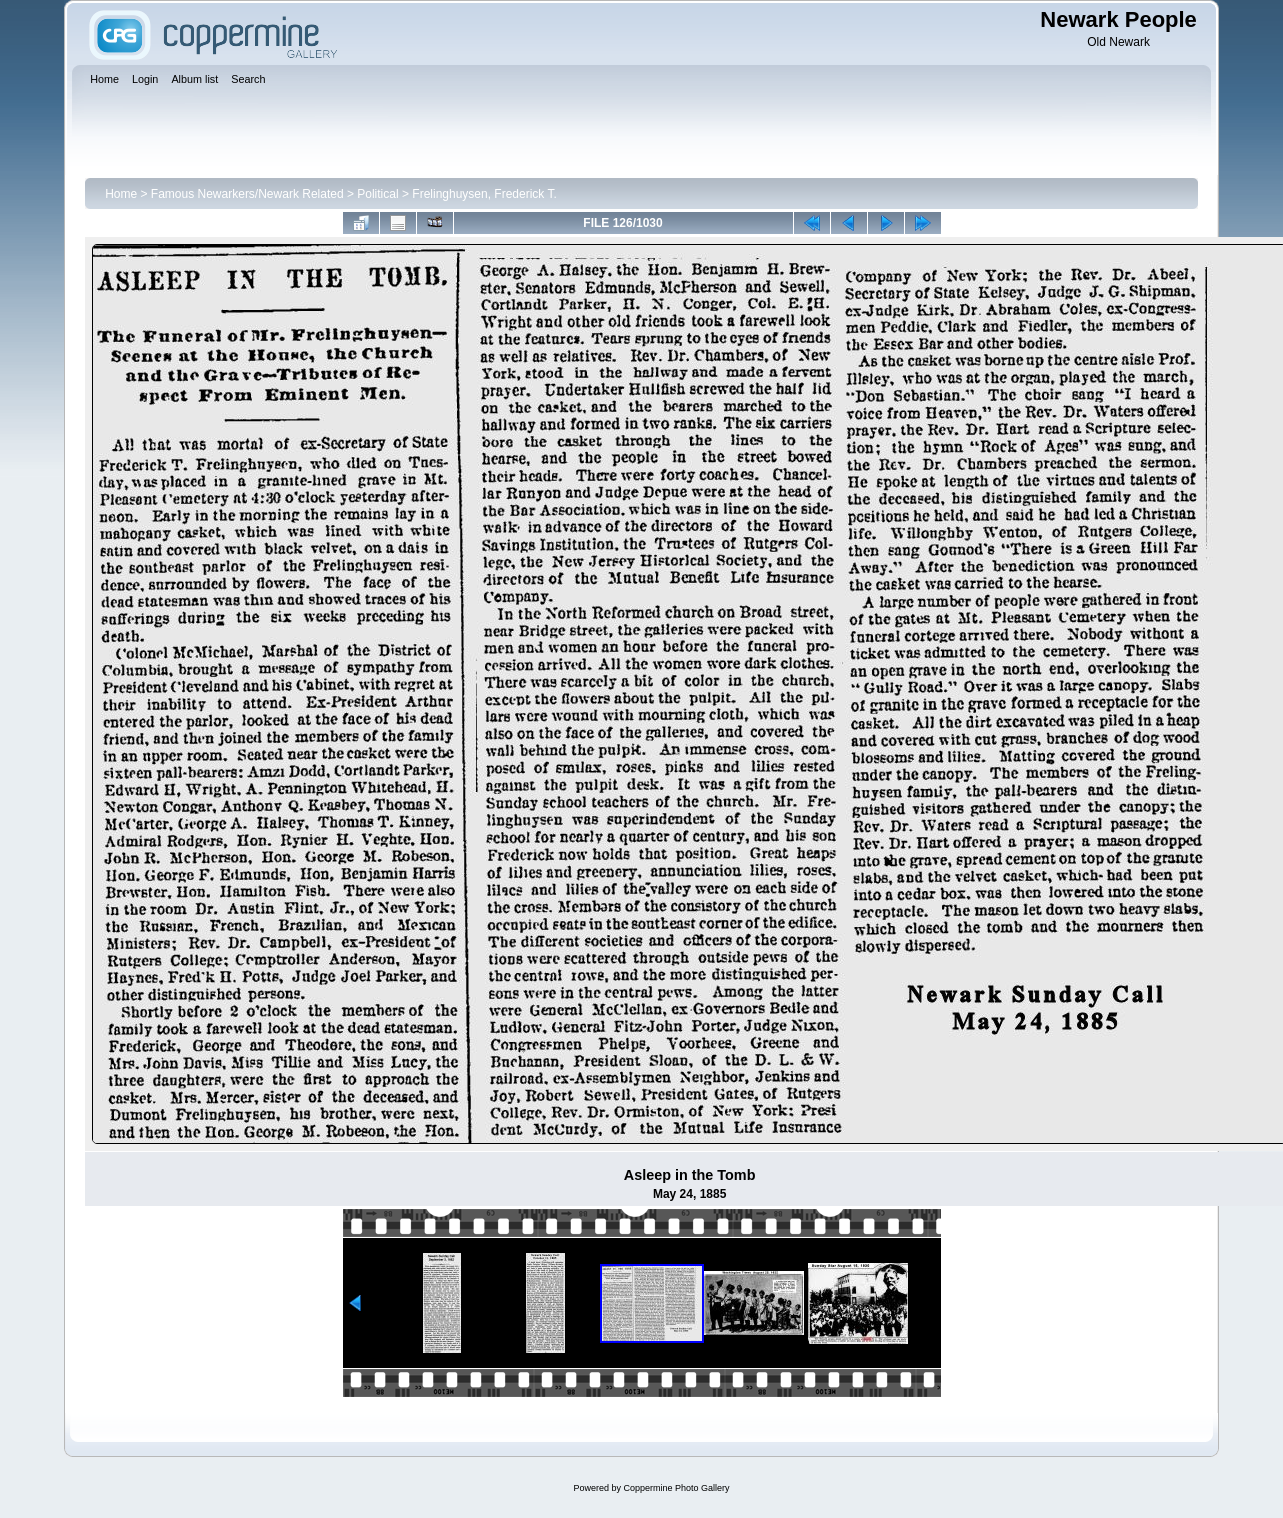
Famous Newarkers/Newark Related (247, 194)
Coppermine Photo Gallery (676, 1488)
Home (121, 194)
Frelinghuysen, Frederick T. (484, 194)
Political (377, 194)
